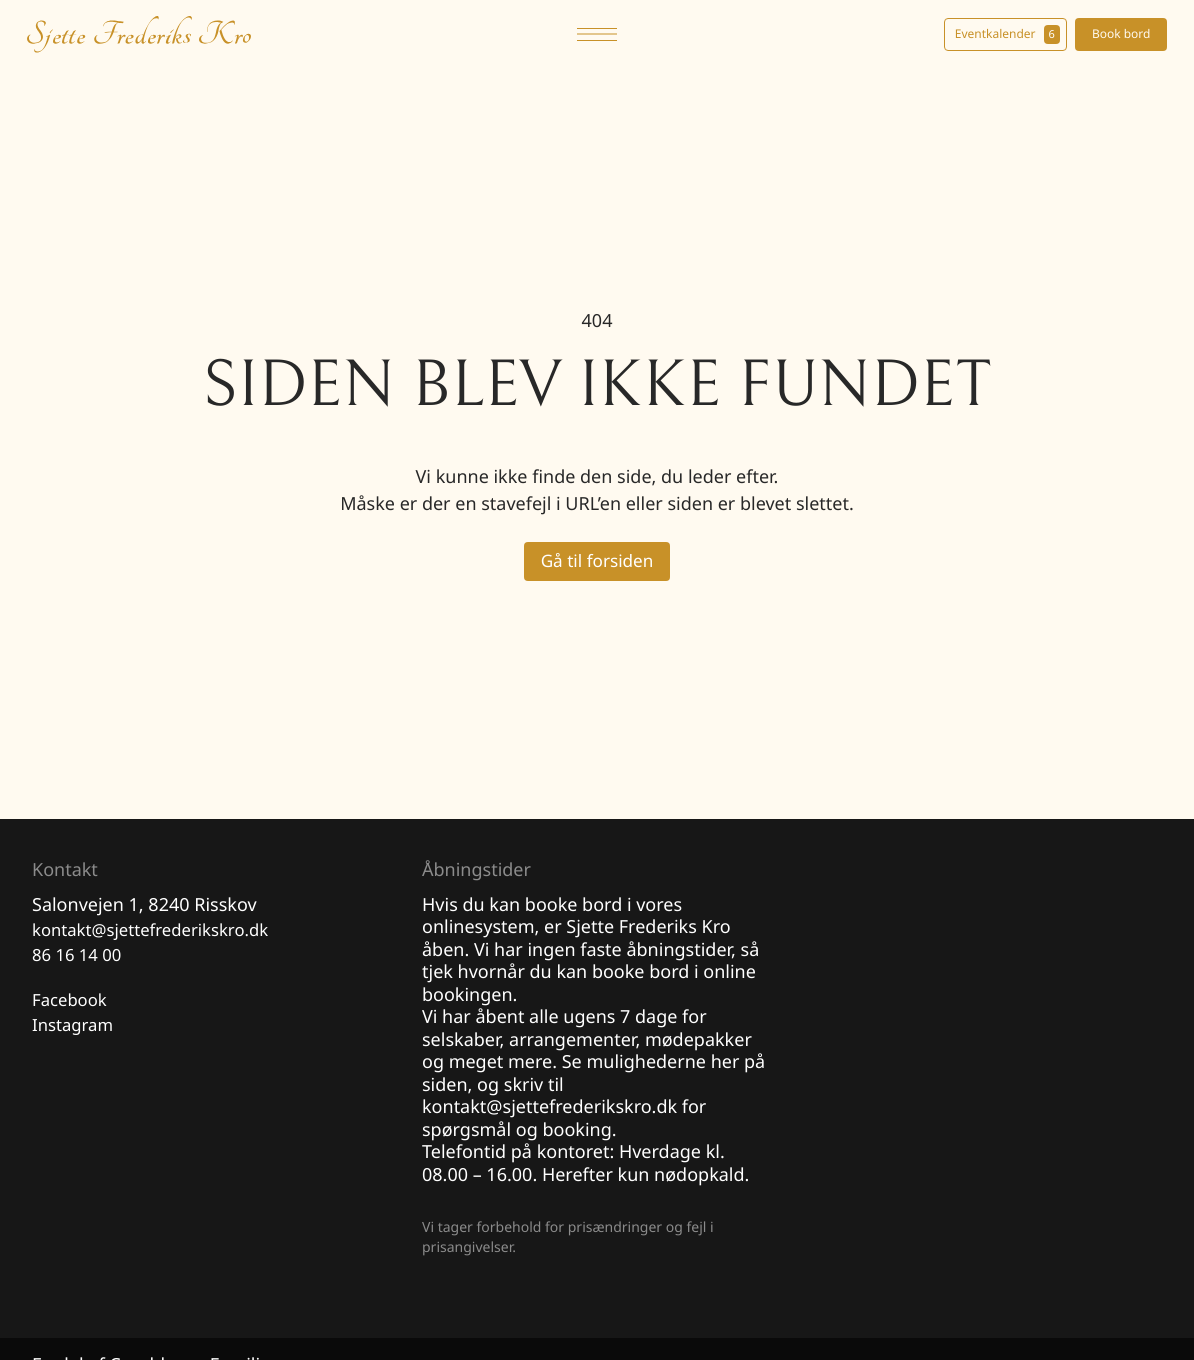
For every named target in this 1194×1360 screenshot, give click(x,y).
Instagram (76, 1032)
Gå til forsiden (597, 562)
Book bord (1115, 33)
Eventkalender (1001, 34)
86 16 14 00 (80, 959)
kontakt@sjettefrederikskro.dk (159, 932)
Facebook (72, 1005)
